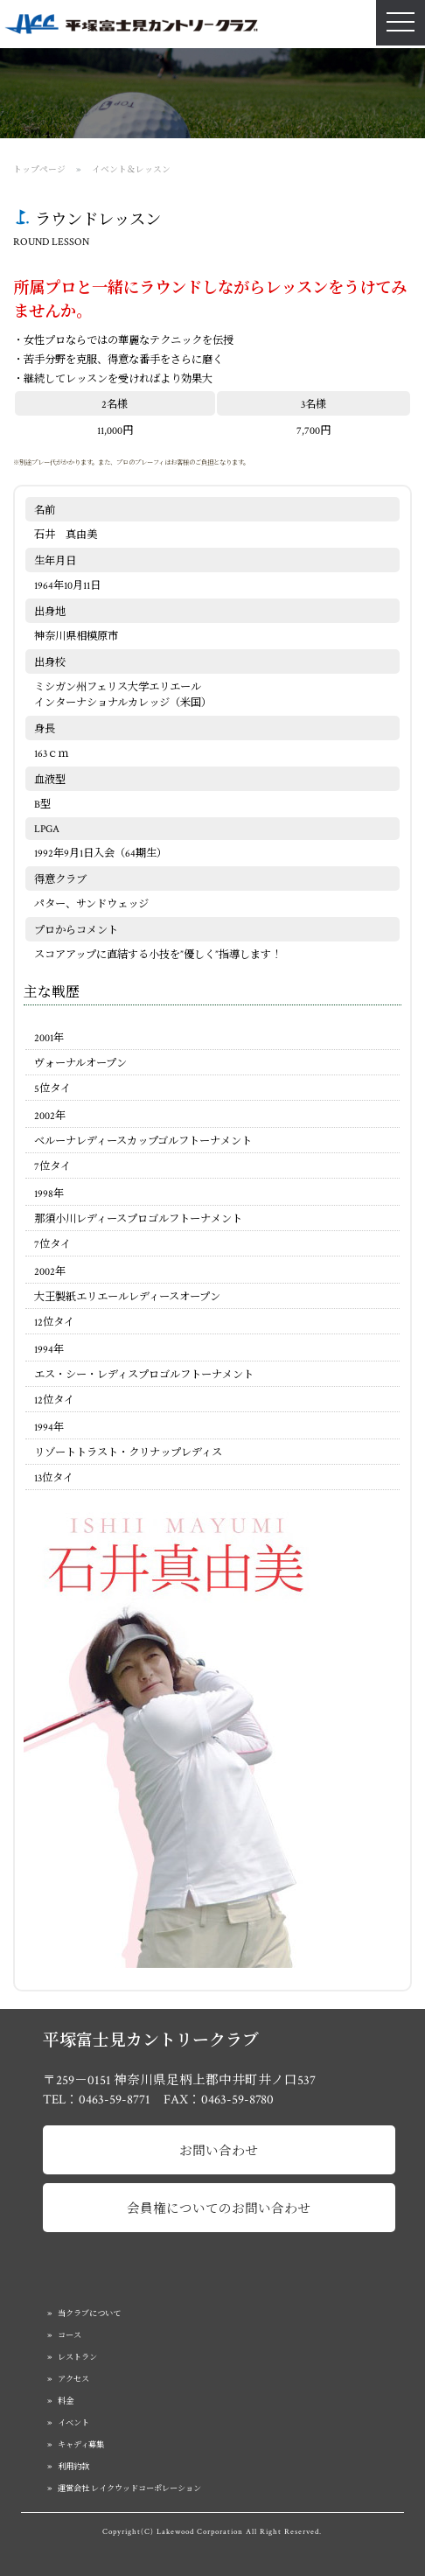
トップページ (39, 169)
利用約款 (73, 2466)
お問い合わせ (218, 2151)
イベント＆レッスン (131, 169)
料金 (65, 2401)
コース (69, 2335)
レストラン (77, 2357)
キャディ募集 (81, 2445)
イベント (73, 2423)
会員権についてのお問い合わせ (218, 2209)
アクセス (73, 2379)
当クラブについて (89, 2313)
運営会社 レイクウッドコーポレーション (129, 2488)
